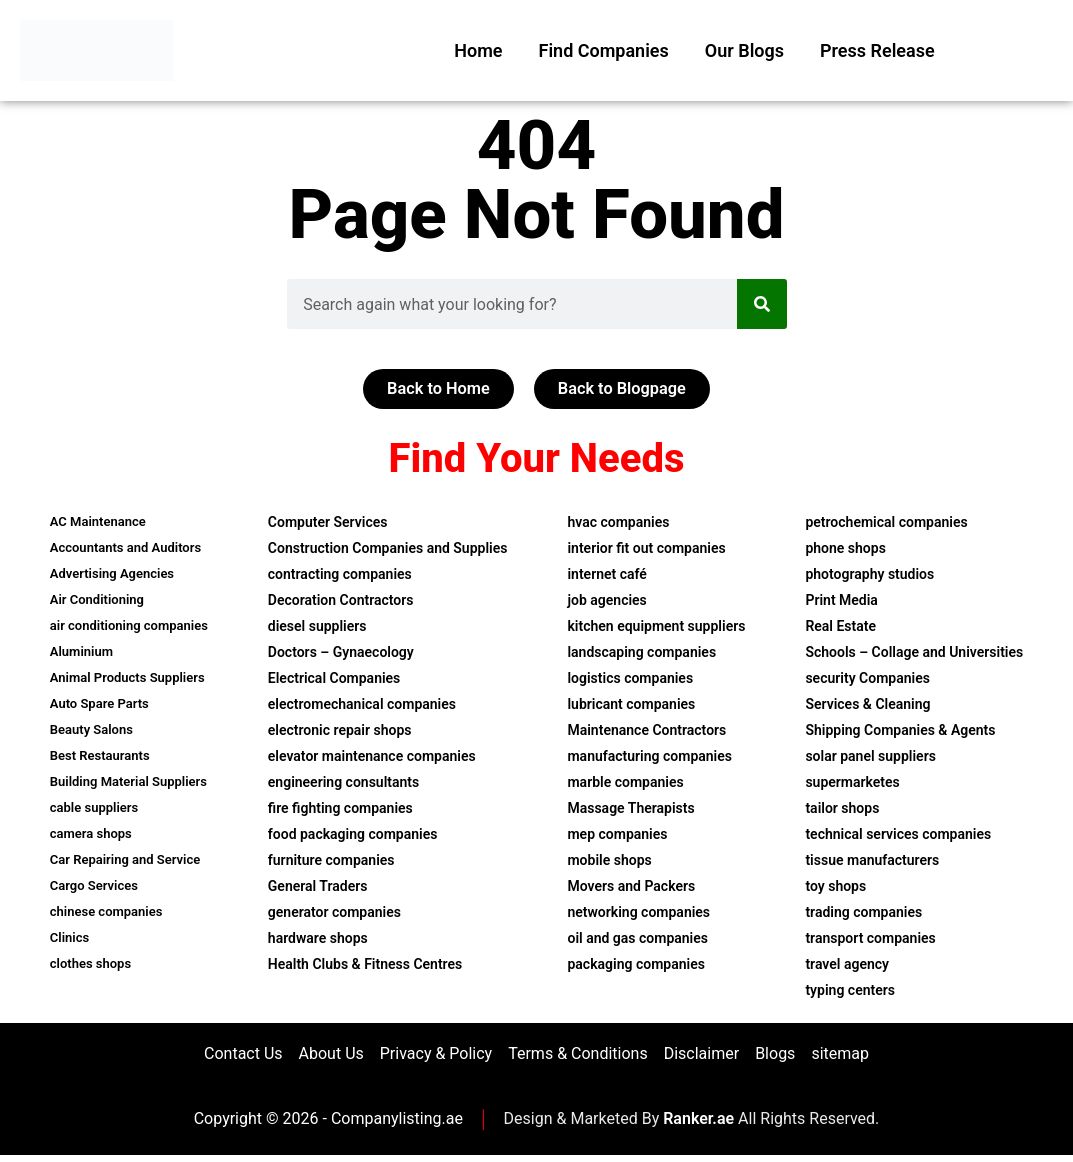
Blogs (775, 1057)
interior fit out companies (646, 550)
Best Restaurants (100, 757)
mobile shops (609, 862)
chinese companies (106, 913)
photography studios (869, 576)
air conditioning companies (129, 627)
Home (478, 50)
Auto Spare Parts (99, 705)
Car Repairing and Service (125, 861)
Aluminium (81, 653)
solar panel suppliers (870, 758)
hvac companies (618, 524)
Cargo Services (94, 887)
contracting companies (340, 576)
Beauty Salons (91, 731)
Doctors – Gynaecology (341, 654)
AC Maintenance (98, 523)
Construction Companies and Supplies (388, 550)
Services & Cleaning (867, 706)
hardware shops (318, 940)
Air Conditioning (97, 601)
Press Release (877, 50)
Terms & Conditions (578, 1057)
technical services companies (898, 836)
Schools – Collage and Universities (914, 654)
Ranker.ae (698, 1126)
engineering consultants (343, 784)
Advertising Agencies (112, 575)
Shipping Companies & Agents (900, 732)
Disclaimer (701, 1057)
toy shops (835, 888)
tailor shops (842, 810)
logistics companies (630, 680)
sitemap (840, 1057)
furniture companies (331, 862)
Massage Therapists (630, 810)
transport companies (870, 940)
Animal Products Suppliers (127, 679)
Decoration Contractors (341, 602)
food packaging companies (353, 836)
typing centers (850, 992)
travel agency (847, 966)
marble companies (625, 784)
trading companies (863, 914)
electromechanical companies (362, 706)
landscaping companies (641, 654)
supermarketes (852, 784)
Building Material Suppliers (128, 783)
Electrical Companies (334, 680)
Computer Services (328, 524)
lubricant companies (631, 706)
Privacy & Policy (436, 1057)
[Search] (762, 304)
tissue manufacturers (872, 862)
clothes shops (90, 965)
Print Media (841, 602)
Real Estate (840, 628)
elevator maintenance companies (372, 758)
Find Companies (604, 50)
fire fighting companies (340, 810)
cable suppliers (94, 809)
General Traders (318, 888)
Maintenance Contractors (646, 732)
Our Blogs (744, 50)
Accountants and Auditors (125, 549)
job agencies (606, 602)
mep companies (617, 836)
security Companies (867, 680)
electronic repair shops (340, 732)
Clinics (69, 939)
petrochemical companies (886, 524)
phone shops (845, 550)
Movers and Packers (631, 888)
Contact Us (243, 1057)
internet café (606, 576)
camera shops (91, 835)
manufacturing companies (649, 758)
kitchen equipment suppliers (656, 628)
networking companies (638, 914)
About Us (331, 1057)
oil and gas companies (637, 940)
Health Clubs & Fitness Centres (365, 966)
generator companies (334, 914)
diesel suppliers (317, 628)
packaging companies (635, 966)
